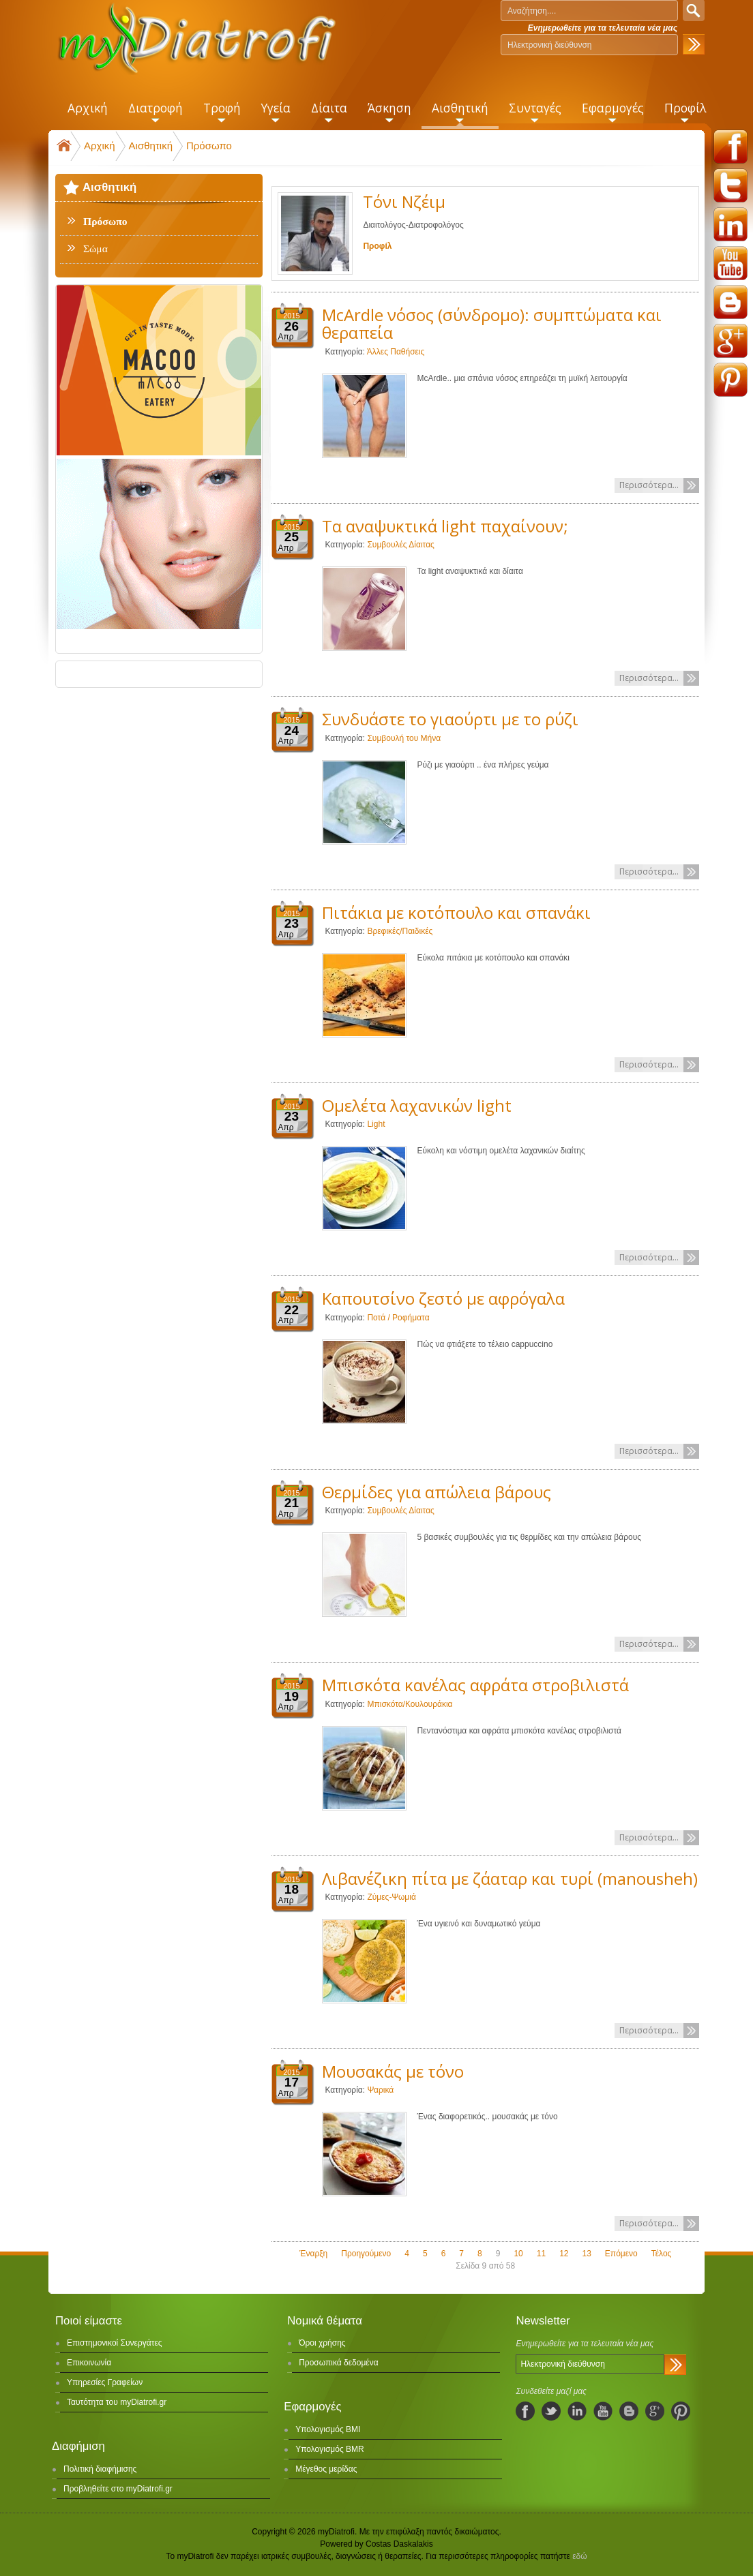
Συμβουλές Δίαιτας (400, 544)
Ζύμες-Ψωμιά (391, 1897)
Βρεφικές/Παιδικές (399, 931)
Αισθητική (151, 145)
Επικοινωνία (89, 2362)
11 (541, 2253)
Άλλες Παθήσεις (396, 352)
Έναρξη (313, 2253)
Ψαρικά (380, 2090)
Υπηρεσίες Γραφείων (105, 2382)
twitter (730, 185)
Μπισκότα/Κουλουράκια (409, 1704)
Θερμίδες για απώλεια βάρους (436, 1492)
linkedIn (577, 2411)
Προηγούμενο (366, 2253)
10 (518, 2253)
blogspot (730, 302)
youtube (730, 263)
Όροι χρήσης (322, 2343)
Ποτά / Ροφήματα (398, 1317)
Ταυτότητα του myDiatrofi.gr (116, 2402)
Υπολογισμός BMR (329, 2449)
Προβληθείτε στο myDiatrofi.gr (118, 2489)
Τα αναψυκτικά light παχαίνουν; (445, 526)
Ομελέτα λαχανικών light (417, 1105)
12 (563, 2253)
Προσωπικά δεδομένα (338, 2362)
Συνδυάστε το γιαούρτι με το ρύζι (450, 719)
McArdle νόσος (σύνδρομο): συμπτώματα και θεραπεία (492, 323)
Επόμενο (621, 2253)
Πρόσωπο (209, 145)
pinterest (730, 380)
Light (376, 1124)
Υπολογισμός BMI (327, 2429)
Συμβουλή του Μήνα (404, 738)
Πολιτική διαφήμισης (99, 2469)
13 (586, 2253)
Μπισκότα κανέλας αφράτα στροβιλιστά (475, 1684)
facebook (730, 147)
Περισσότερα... (649, 485)
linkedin (730, 224)
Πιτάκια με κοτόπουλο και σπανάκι (456, 912)
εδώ (579, 2556)
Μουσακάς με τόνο (393, 2071)
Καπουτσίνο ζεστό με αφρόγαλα (443, 1298)
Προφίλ (377, 246)
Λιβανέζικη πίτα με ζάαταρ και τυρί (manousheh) (510, 1878)
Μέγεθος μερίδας (326, 2469)
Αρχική (99, 145)
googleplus (730, 341)
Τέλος (661, 2253)
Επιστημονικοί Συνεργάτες (114, 2343)
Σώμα (95, 249)
